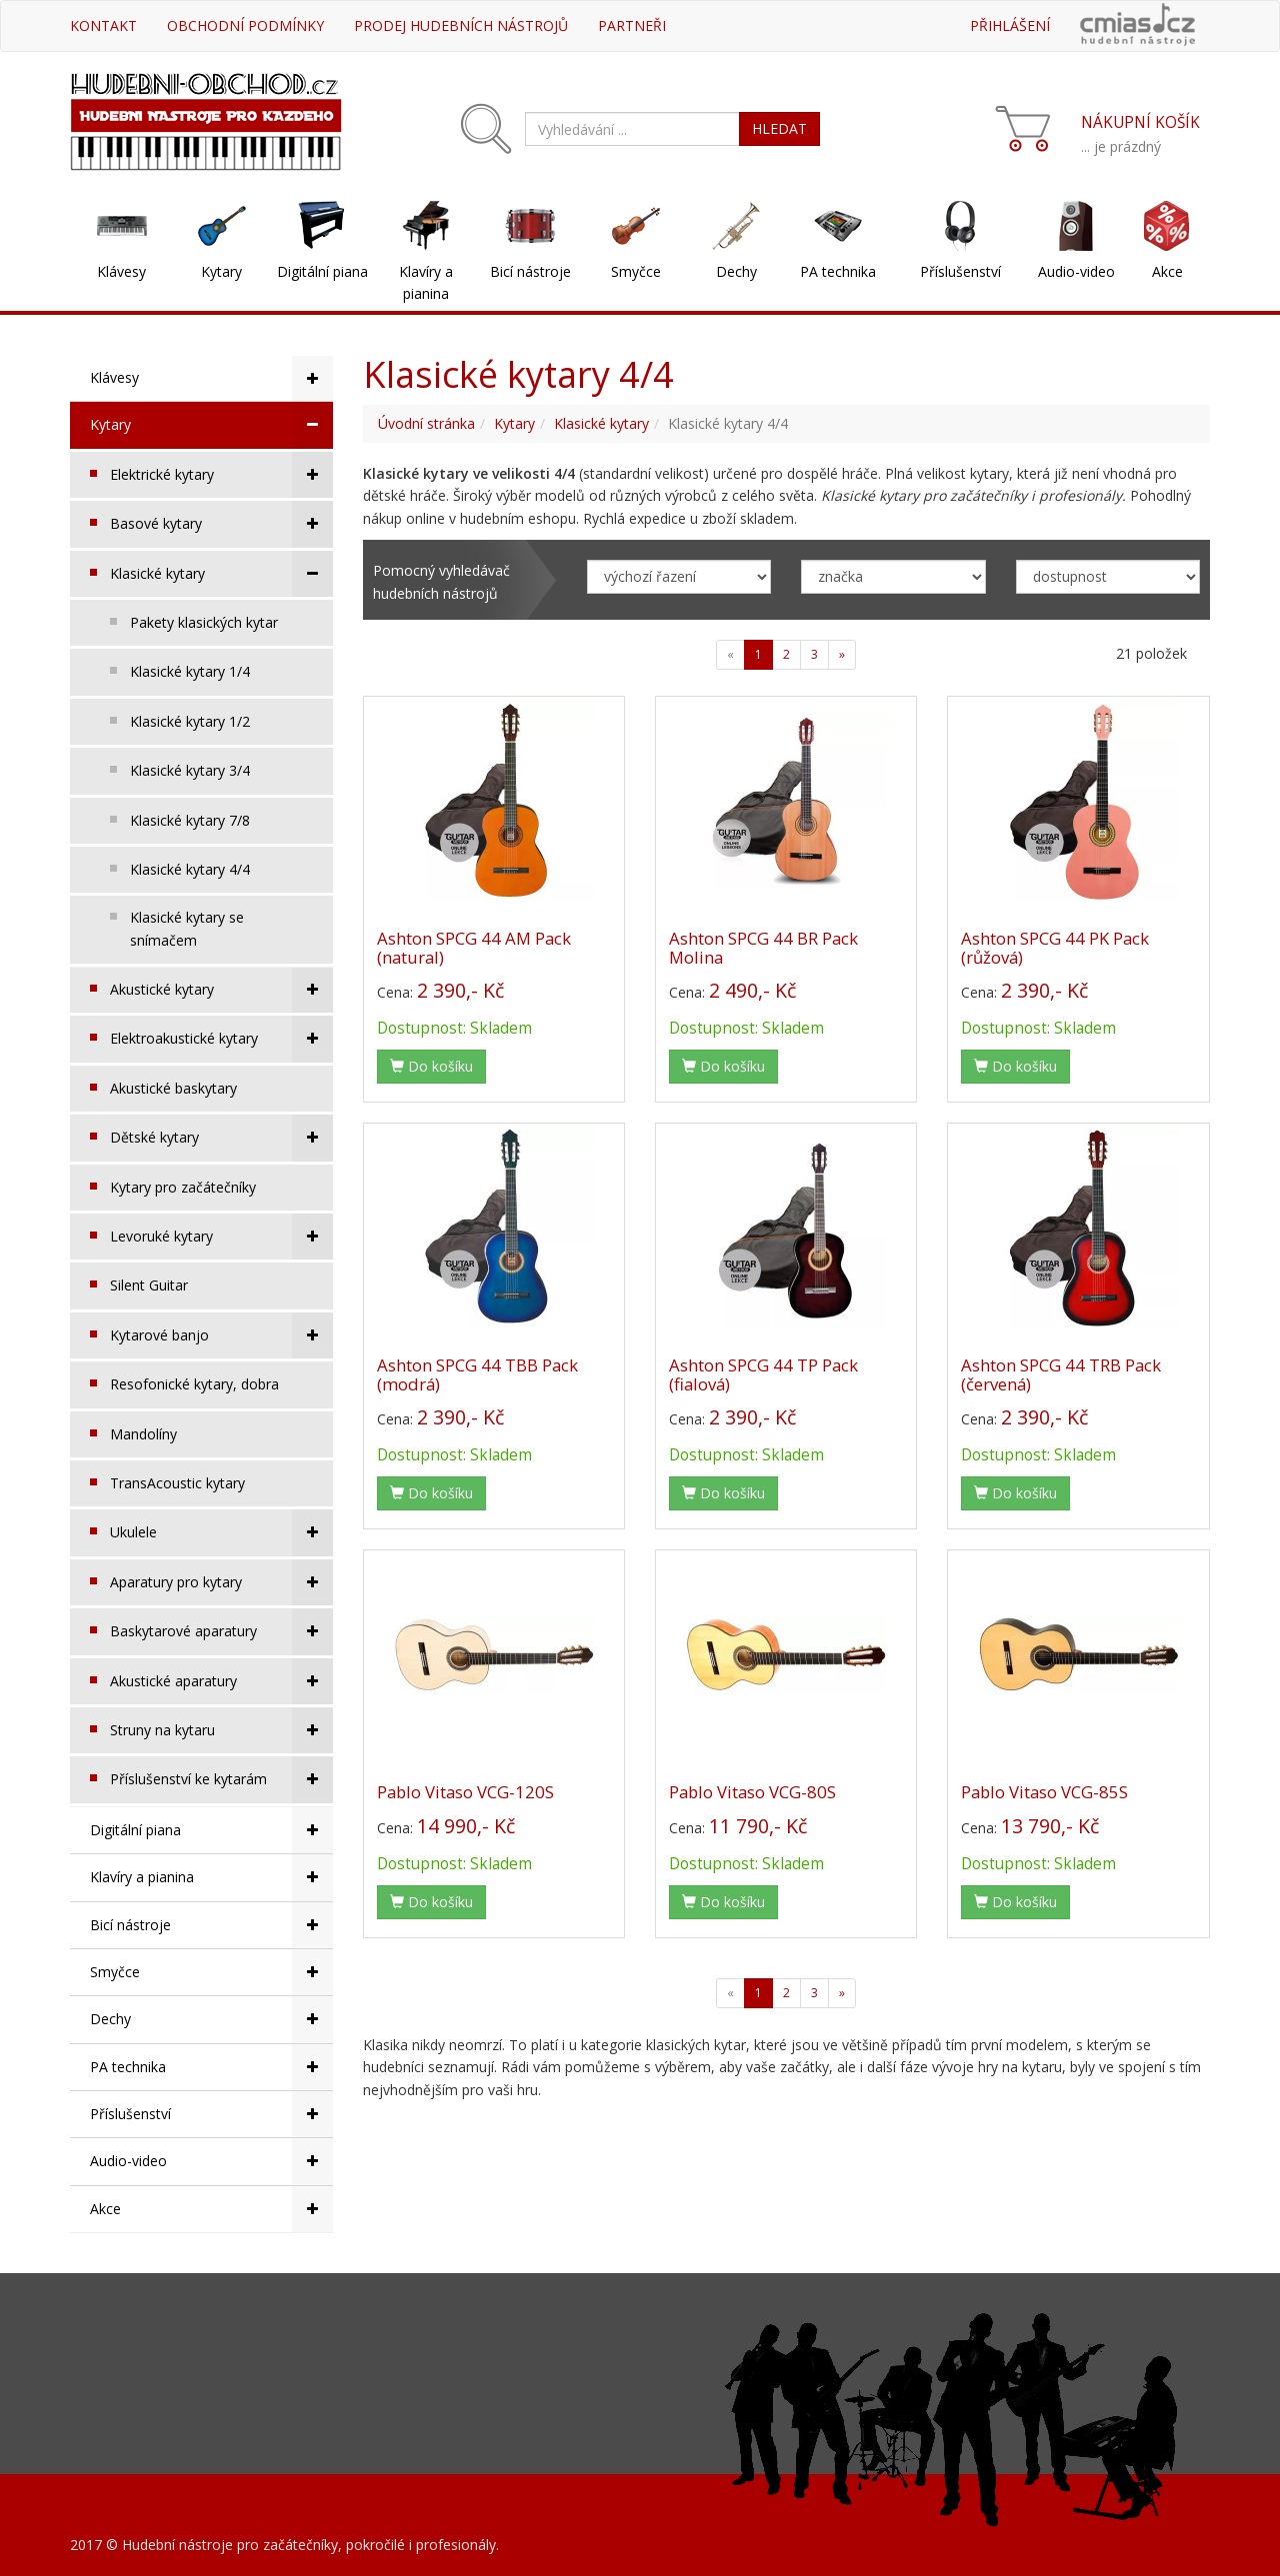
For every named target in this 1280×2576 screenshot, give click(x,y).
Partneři (632, 25)
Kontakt (103, 25)
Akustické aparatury (221, 1681)
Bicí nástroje (530, 271)
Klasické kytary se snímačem (187, 928)
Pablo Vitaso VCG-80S (752, 1791)
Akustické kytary (221, 990)
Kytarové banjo (221, 1335)
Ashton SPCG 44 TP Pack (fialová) (763, 1373)
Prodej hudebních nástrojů (461, 25)
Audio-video (1076, 271)
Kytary (221, 271)
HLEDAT (779, 128)
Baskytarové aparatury (221, 1631)
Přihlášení (1010, 25)
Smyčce (636, 271)
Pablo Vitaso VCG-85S (1044, 1791)
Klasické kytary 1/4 (190, 671)
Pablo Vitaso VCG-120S (465, 1791)
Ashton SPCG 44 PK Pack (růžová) (1055, 947)
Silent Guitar (149, 1285)
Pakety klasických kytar (204, 622)
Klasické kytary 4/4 (190, 869)
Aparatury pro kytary (221, 1582)
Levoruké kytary (221, 1237)
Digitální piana (322, 271)
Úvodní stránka (426, 423)
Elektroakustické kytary (221, 1039)
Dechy (736, 271)
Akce (1167, 271)
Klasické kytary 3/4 (190, 770)
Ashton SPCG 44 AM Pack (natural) (474, 947)
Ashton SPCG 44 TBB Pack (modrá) (477, 1373)
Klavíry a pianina (426, 282)
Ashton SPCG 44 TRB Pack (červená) (1061, 1373)
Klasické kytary (221, 574)
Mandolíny (143, 1433)
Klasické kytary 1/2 (190, 721)
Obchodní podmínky (245, 25)
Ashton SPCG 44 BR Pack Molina (763, 947)
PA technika (838, 271)
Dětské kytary (221, 1138)
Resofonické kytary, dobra (194, 1383)
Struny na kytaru (221, 1730)
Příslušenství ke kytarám (221, 1779)
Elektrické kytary (221, 475)
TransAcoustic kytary (177, 1482)
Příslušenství (960, 271)
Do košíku (431, 1066)
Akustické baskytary (173, 1088)
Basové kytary (221, 524)
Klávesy (121, 271)
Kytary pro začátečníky (183, 1187)
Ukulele (221, 1532)
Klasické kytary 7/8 (190, 820)
